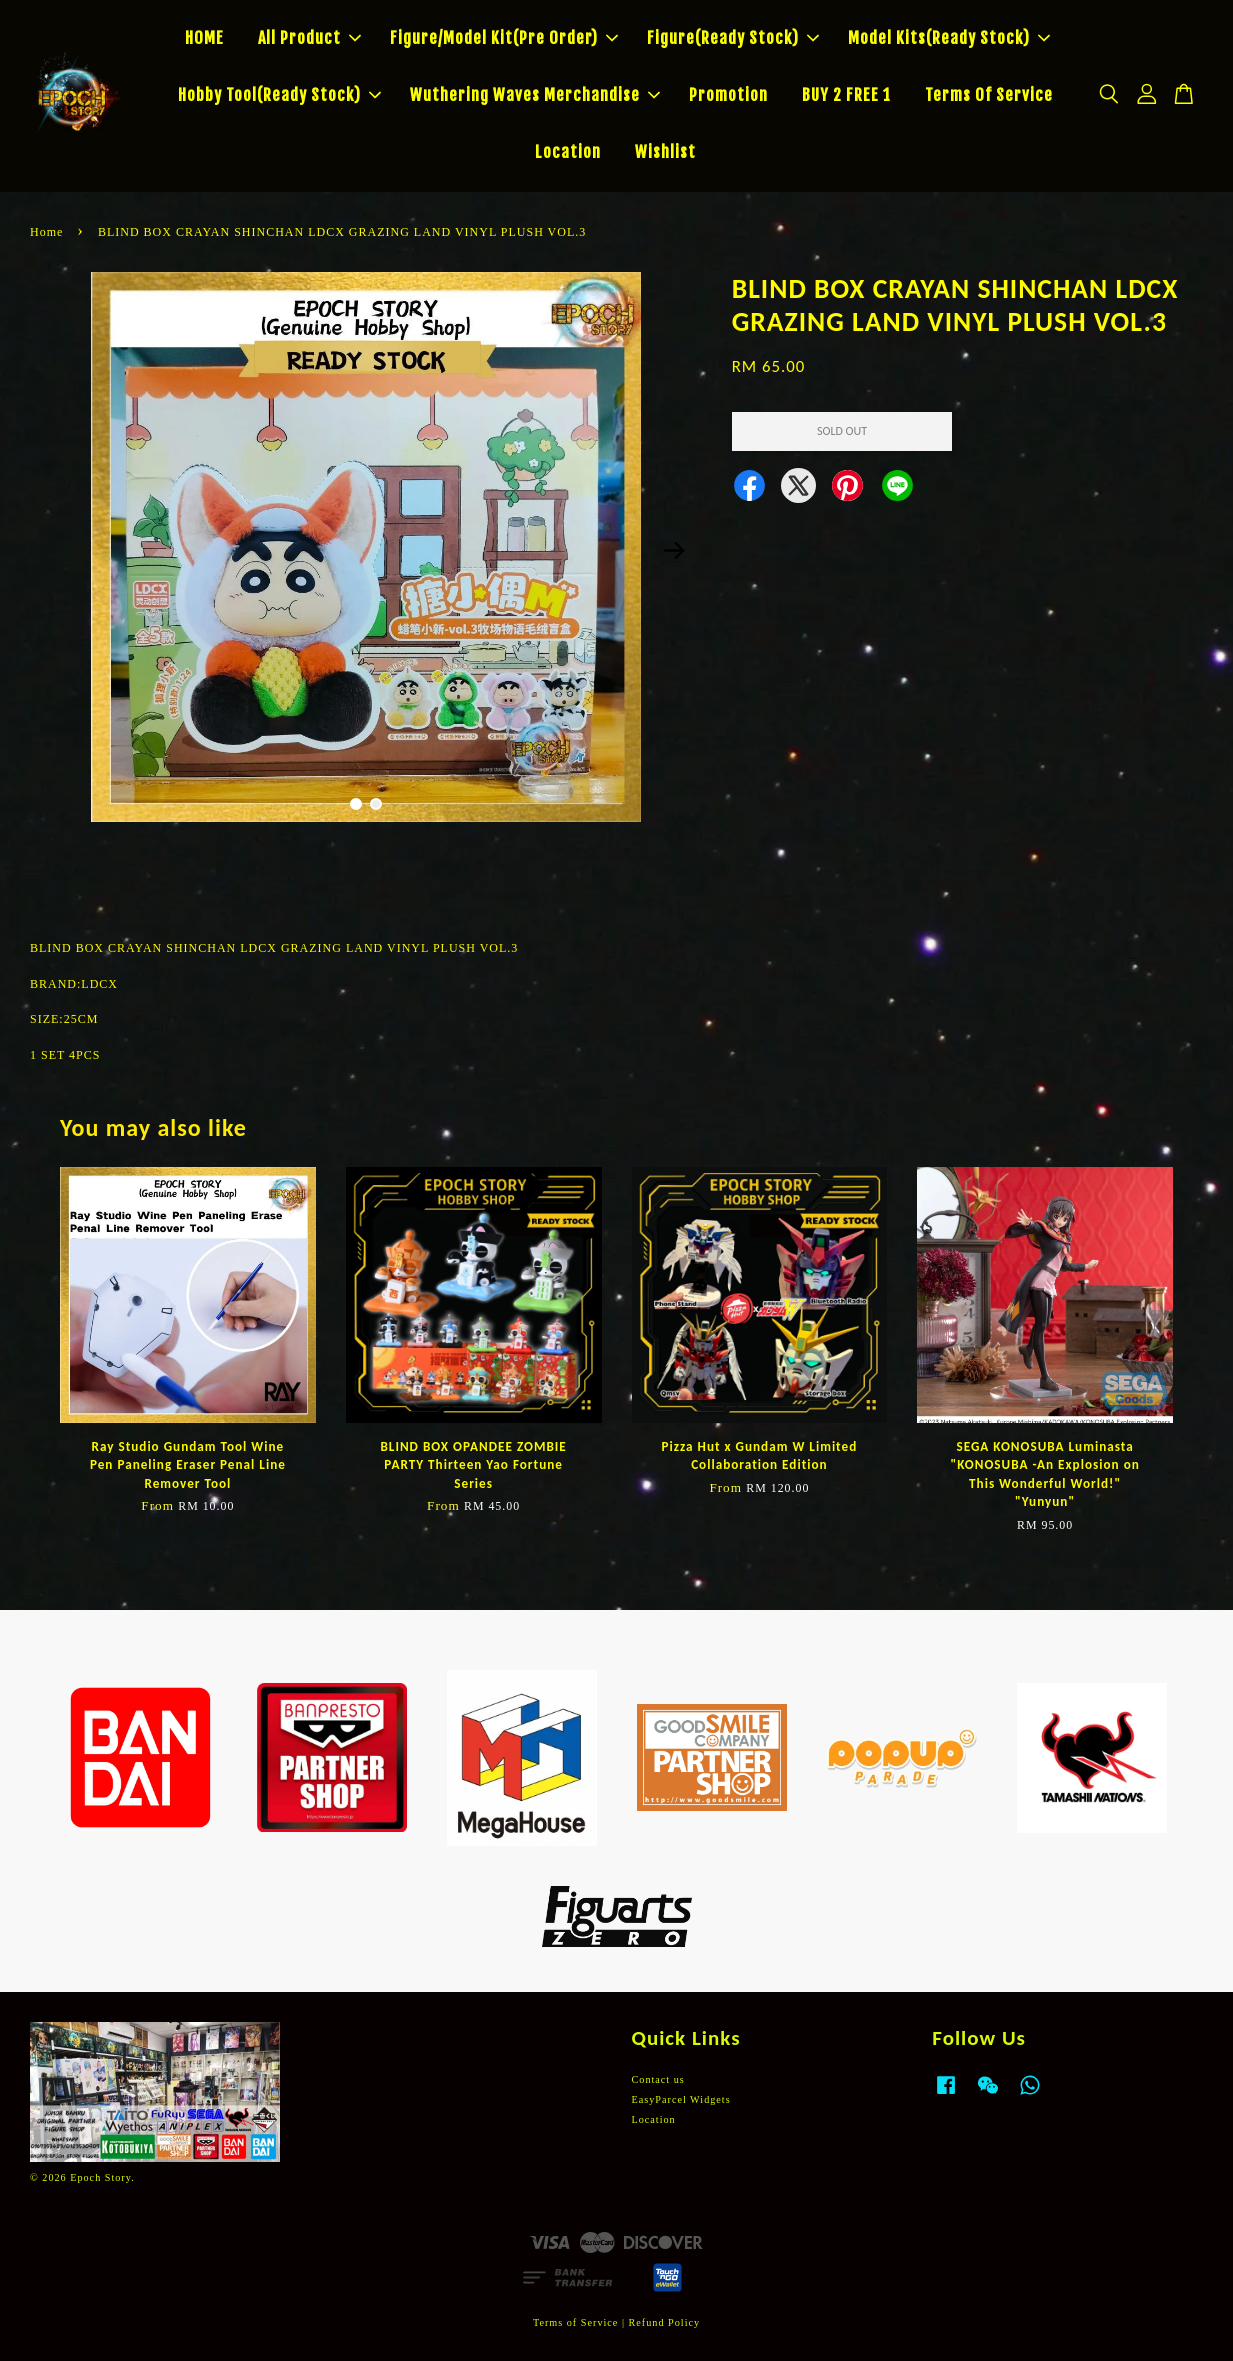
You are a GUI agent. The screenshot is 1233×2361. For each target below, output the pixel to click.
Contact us (658, 2079)
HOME (204, 38)
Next (675, 550)
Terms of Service (575, 2322)
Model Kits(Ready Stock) (949, 38)
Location (568, 152)
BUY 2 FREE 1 (846, 95)
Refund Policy (665, 2322)
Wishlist (665, 152)
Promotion (728, 95)
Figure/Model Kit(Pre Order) (504, 38)
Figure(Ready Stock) (733, 38)
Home (46, 232)
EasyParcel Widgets (681, 2099)
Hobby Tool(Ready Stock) (279, 95)
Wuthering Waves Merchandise (535, 95)
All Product (309, 38)
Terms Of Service (989, 95)
